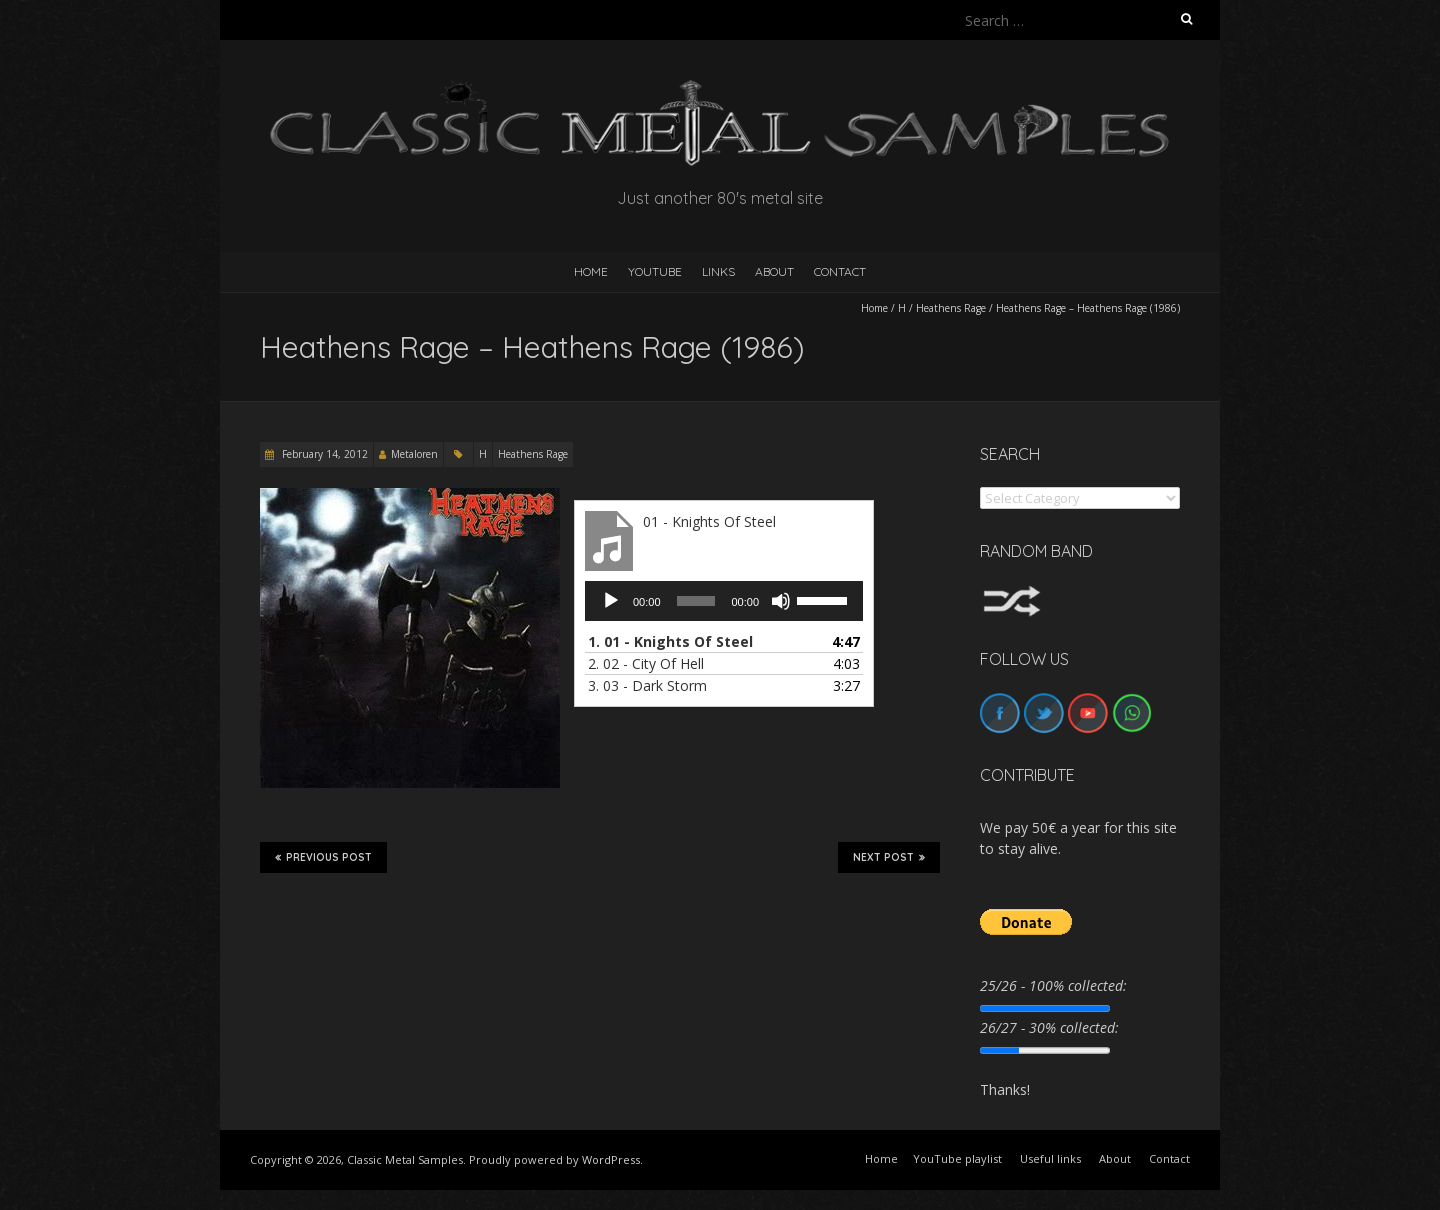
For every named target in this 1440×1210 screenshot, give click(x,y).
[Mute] (781, 601)
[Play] (611, 601)
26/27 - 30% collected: (1049, 1027)
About (774, 271)
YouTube (655, 271)
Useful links (1050, 1158)
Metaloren (414, 454)
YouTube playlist (957, 1158)
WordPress (611, 1159)
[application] (724, 601)
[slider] (696, 601)
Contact (840, 271)
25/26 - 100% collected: (1053, 985)
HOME (591, 271)
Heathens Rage (951, 308)
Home (874, 308)
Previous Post (323, 857)
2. (646, 663)
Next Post (889, 857)
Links (718, 271)
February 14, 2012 (323, 454)
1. (670, 641)
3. (647, 685)
